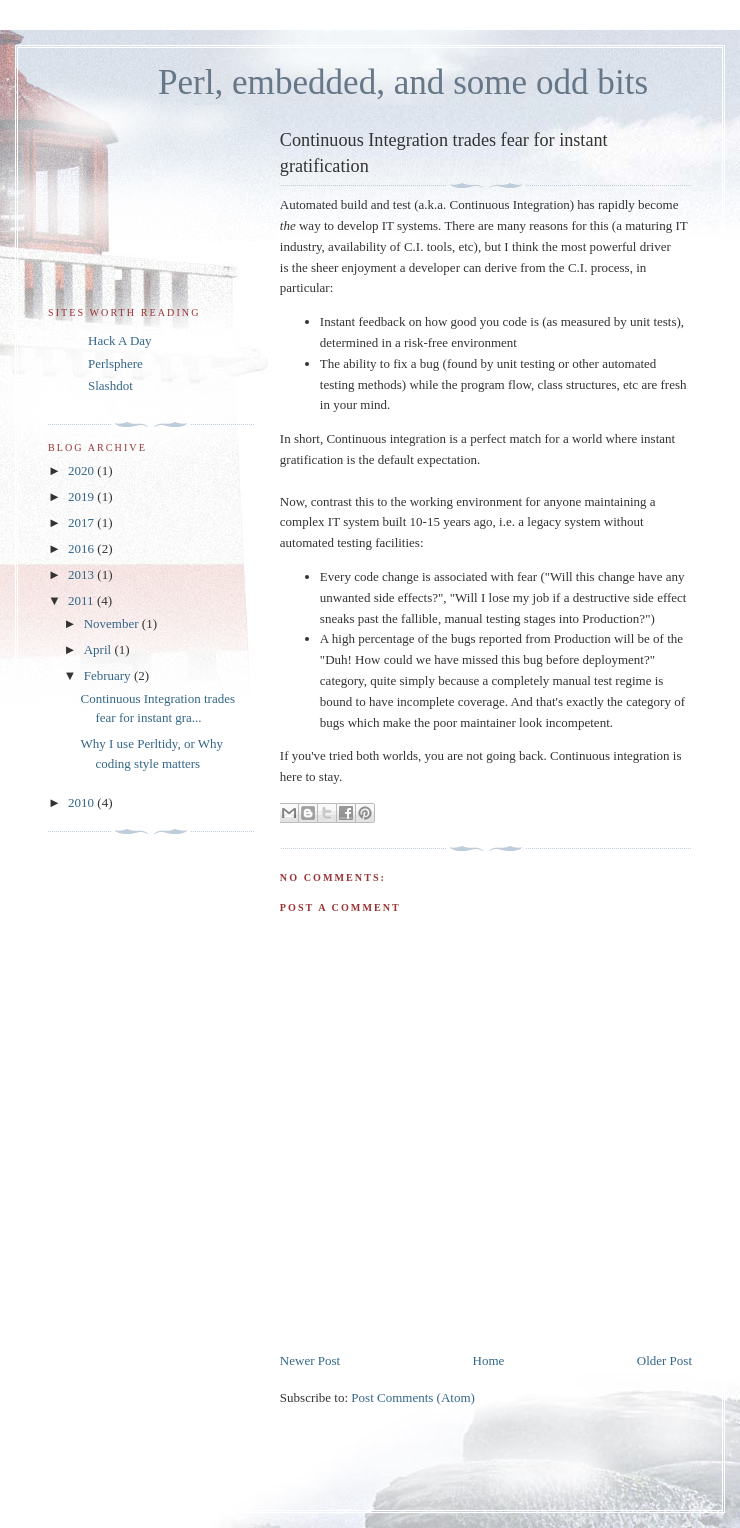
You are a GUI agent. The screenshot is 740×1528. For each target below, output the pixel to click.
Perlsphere (115, 363)
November (113, 623)
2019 (82, 496)
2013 (82, 574)
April (99, 649)
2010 (82, 802)
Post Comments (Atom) (413, 1397)
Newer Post (310, 1360)
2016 (82, 548)
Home (489, 1360)
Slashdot (110, 385)
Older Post (664, 1360)
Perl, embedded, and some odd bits (403, 82)
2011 (82, 600)
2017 (82, 522)
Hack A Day (120, 340)
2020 (82, 470)
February (109, 675)
